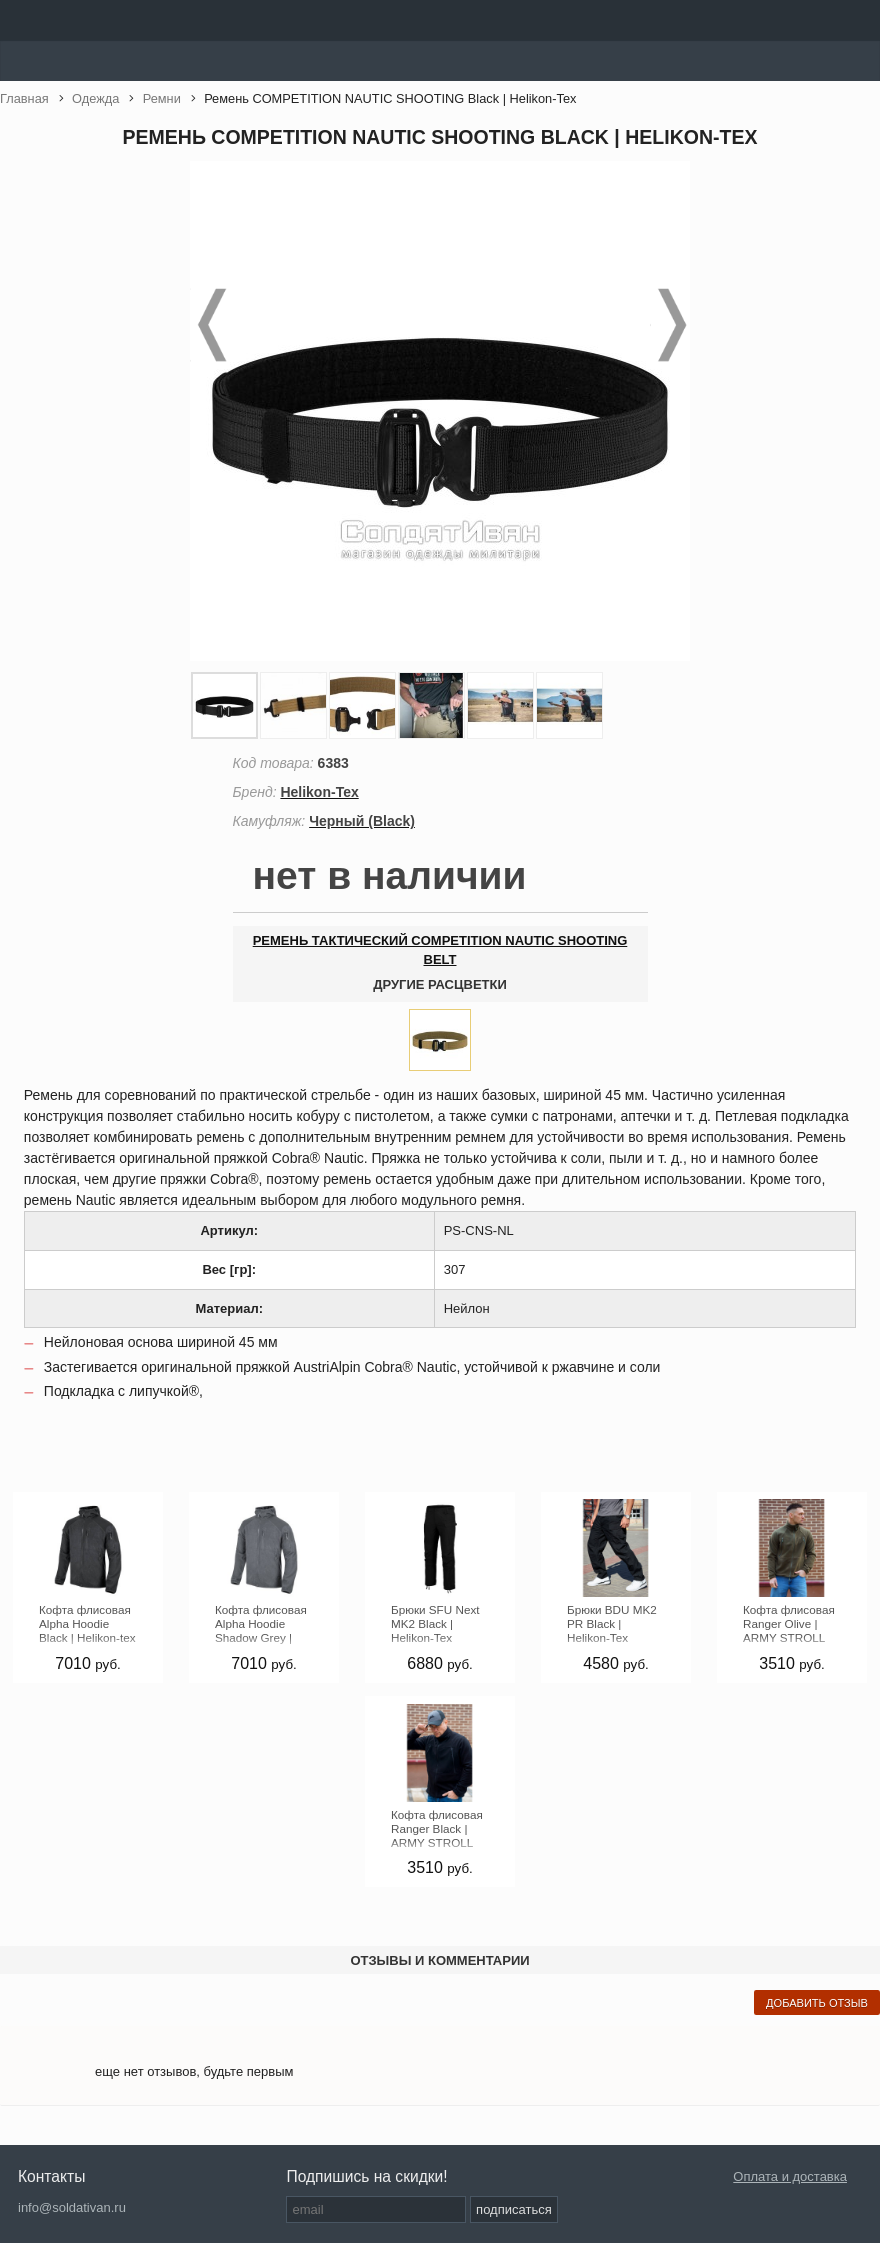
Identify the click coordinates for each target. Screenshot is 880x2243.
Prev (210, 325)
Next (670, 325)
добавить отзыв (817, 2003)
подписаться (514, 2209)
